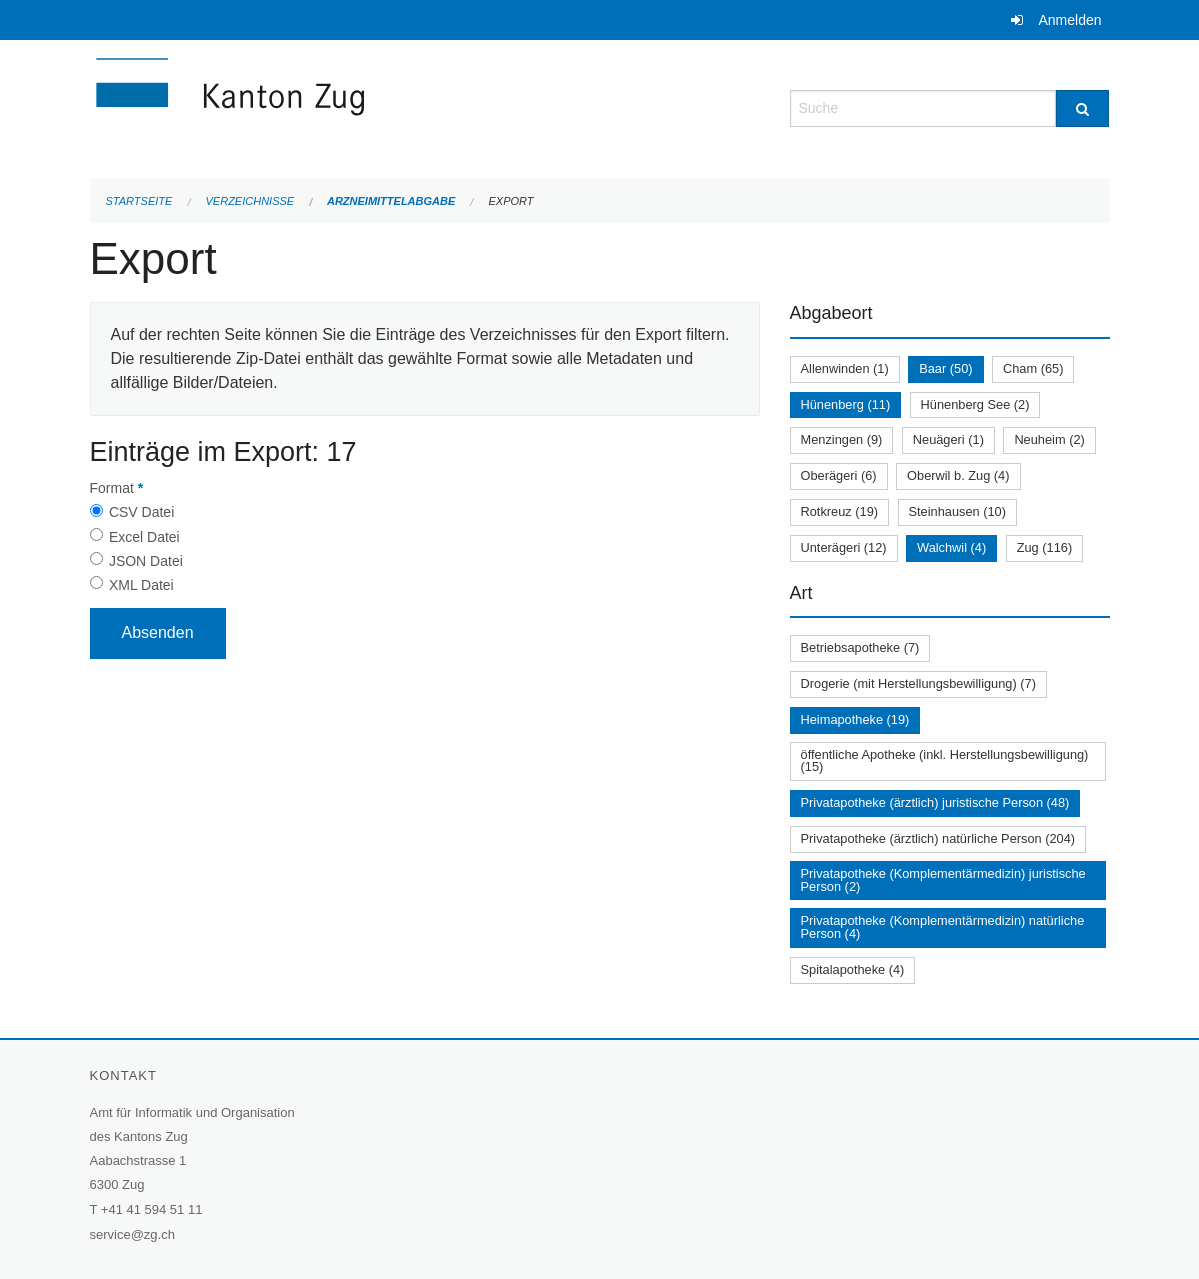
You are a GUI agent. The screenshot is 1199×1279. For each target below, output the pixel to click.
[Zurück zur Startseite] (350, 106)
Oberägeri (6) (839, 475)
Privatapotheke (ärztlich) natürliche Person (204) (938, 838)
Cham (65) (1033, 368)
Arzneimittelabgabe (391, 201)
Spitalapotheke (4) (853, 969)
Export (510, 201)
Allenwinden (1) (845, 368)
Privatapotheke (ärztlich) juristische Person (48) (935, 802)
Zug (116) (1044, 547)
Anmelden (1069, 20)
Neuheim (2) (1049, 439)
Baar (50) (945, 368)
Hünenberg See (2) (975, 404)
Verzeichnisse (250, 201)
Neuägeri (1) (948, 439)
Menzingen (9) (842, 439)
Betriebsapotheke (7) (860, 647)
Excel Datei (144, 537)
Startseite (139, 201)
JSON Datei (146, 561)
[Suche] (1082, 108)
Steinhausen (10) (957, 511)
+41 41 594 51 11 (152, 1209)
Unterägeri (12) (844, 547)
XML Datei (141, 585)
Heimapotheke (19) (855, 719)
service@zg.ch (132, 1234)
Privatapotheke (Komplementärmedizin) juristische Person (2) (943, 880)
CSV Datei (141, 512)
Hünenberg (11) (846, 404)
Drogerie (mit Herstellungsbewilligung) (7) (918, 683)
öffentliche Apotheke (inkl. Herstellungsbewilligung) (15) (945, 761)
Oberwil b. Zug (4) (958, 475)
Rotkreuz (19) (840, 511)
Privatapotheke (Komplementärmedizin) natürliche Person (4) (943, 927)
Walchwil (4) (951, 547)
